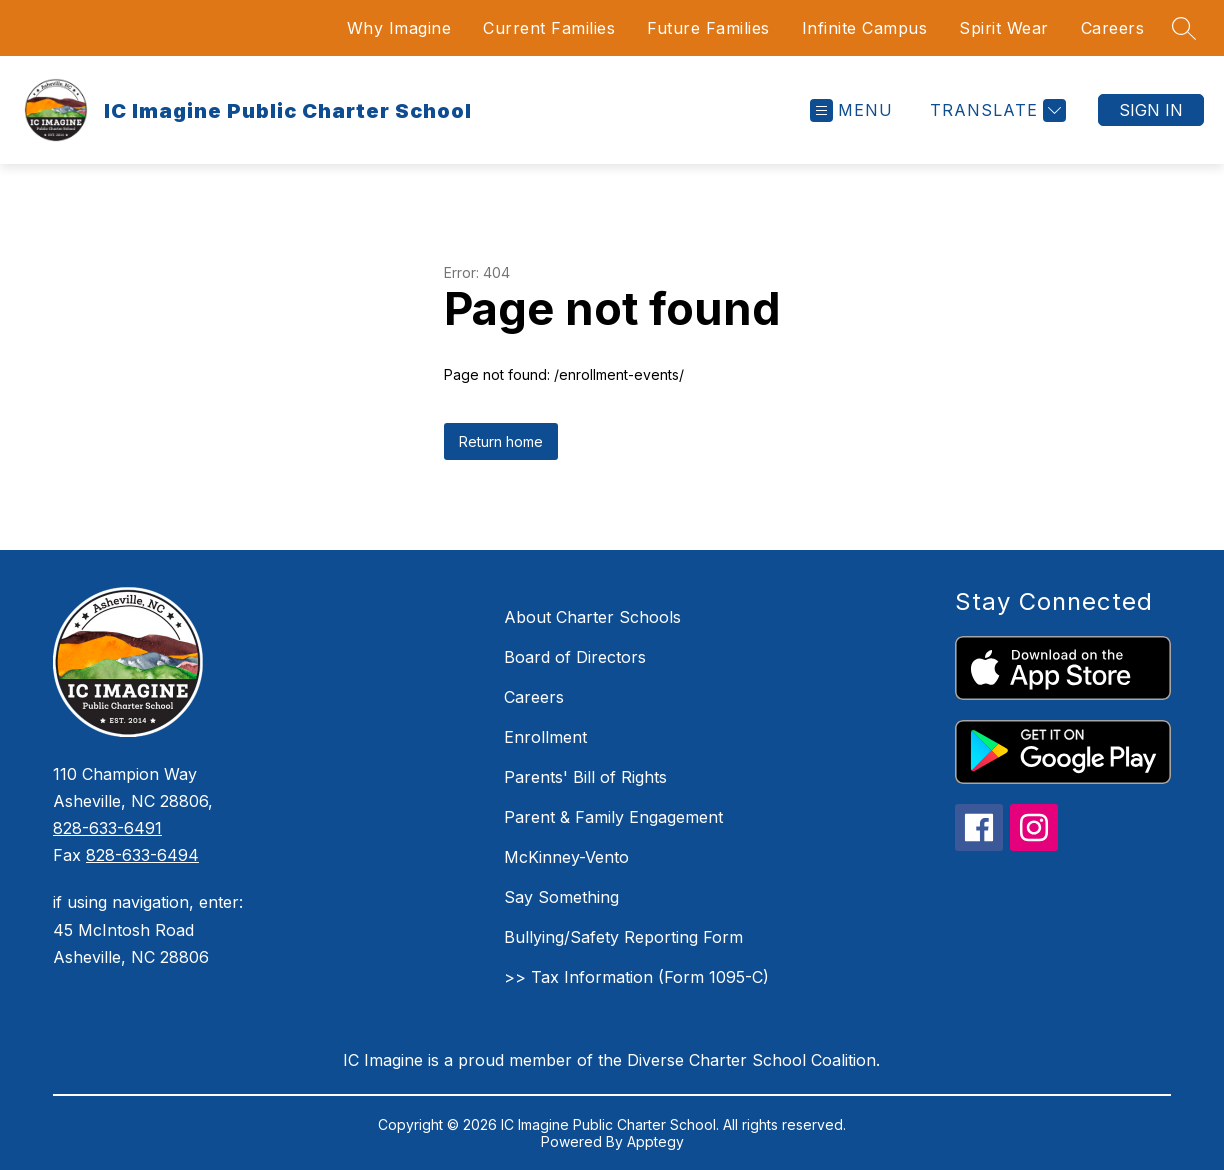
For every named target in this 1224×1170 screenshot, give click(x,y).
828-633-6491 (107, 828)
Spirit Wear (1004, 28)
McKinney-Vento (566, 857)
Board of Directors (575, 657)
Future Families (708, 28)
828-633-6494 (142, 855)
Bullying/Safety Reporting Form (623, 937)
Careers (1113, 28)
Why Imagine (399, 28)
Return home (501, 441)
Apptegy (655, 1141)
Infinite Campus (865, 28)
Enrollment (545, 737)
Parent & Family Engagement (613, 817)
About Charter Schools (592, 617)
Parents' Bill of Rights (585, 777)
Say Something (561, 897)
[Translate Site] (995, 110)
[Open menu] (851, 110)
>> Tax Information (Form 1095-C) (636, 977)
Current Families (549, 28)
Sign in (1151, 110)
